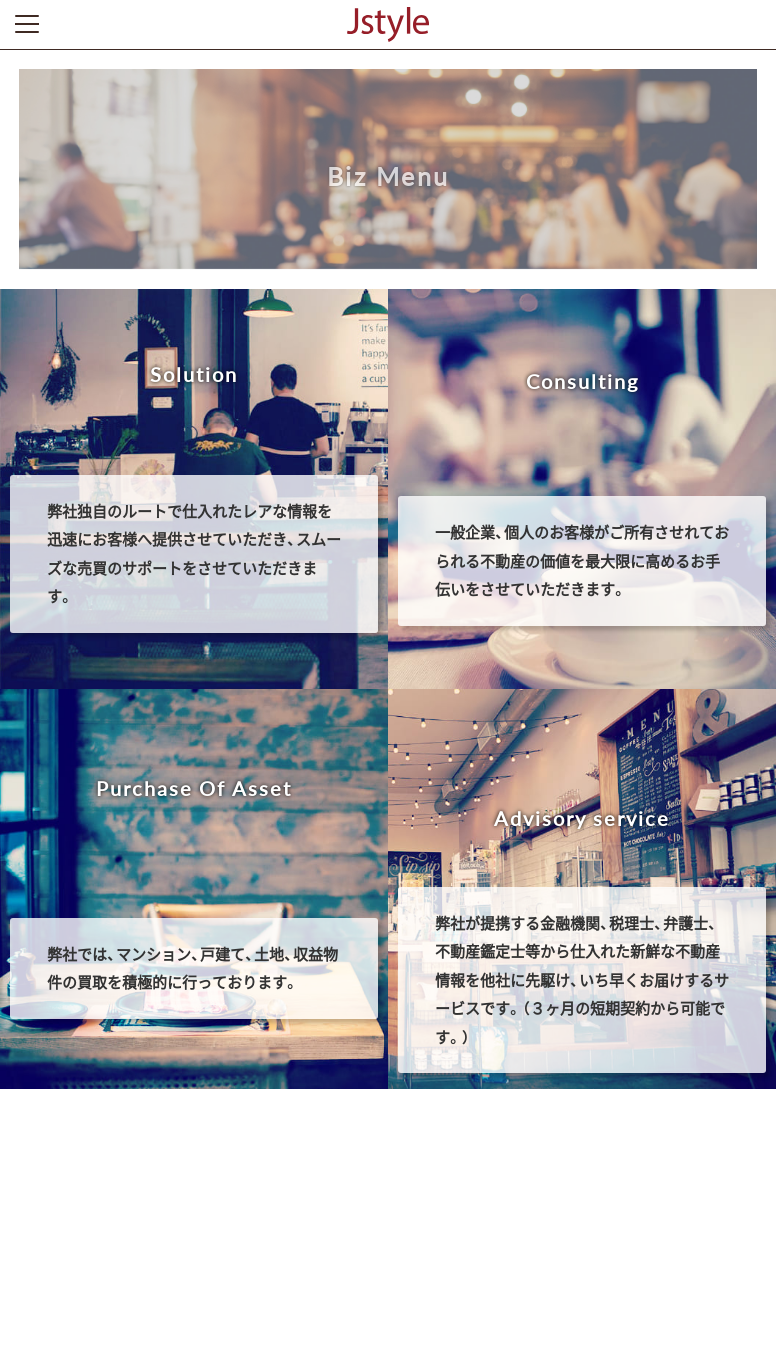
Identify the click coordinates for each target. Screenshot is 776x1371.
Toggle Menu (27, 24)
